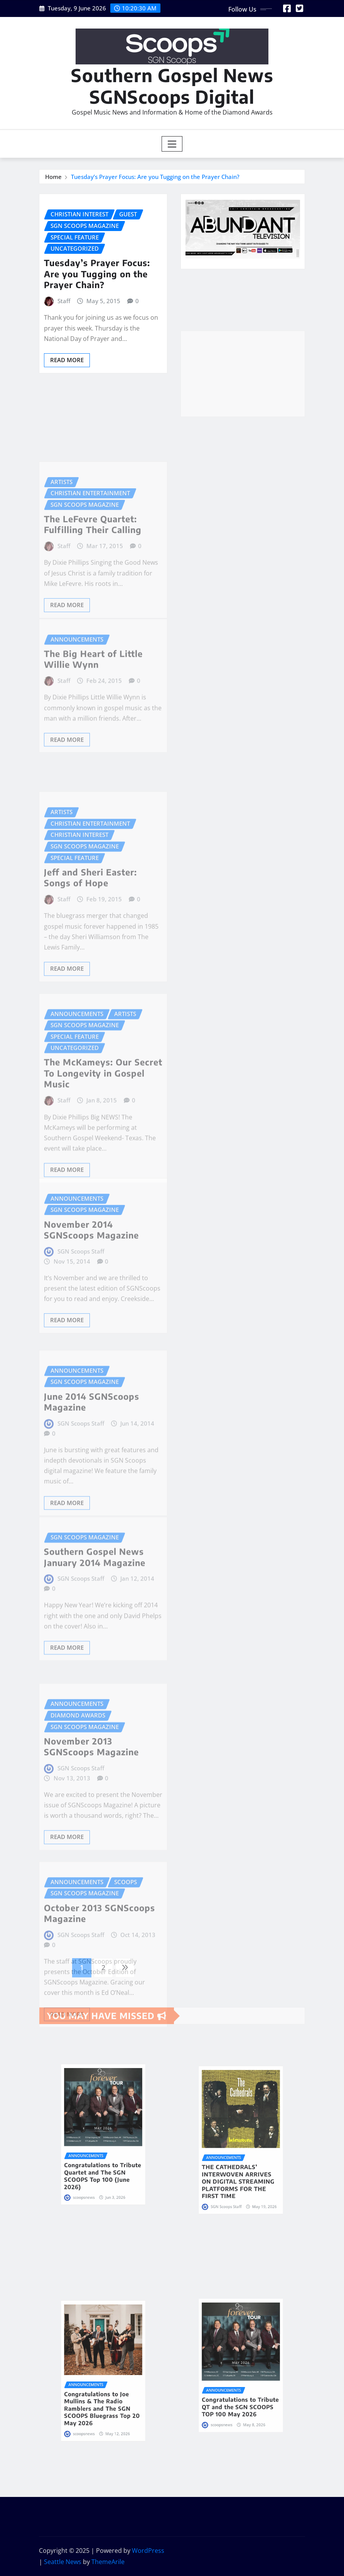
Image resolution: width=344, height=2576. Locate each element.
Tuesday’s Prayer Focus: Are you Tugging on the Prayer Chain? (155, 177)
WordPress (148, 2550)
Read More (67, 360)
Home (53, 177)
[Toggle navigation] (172, 144)
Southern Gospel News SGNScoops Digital (172, 85)
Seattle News (62, 2561)
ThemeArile (108, 2561)
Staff (63, 301)
